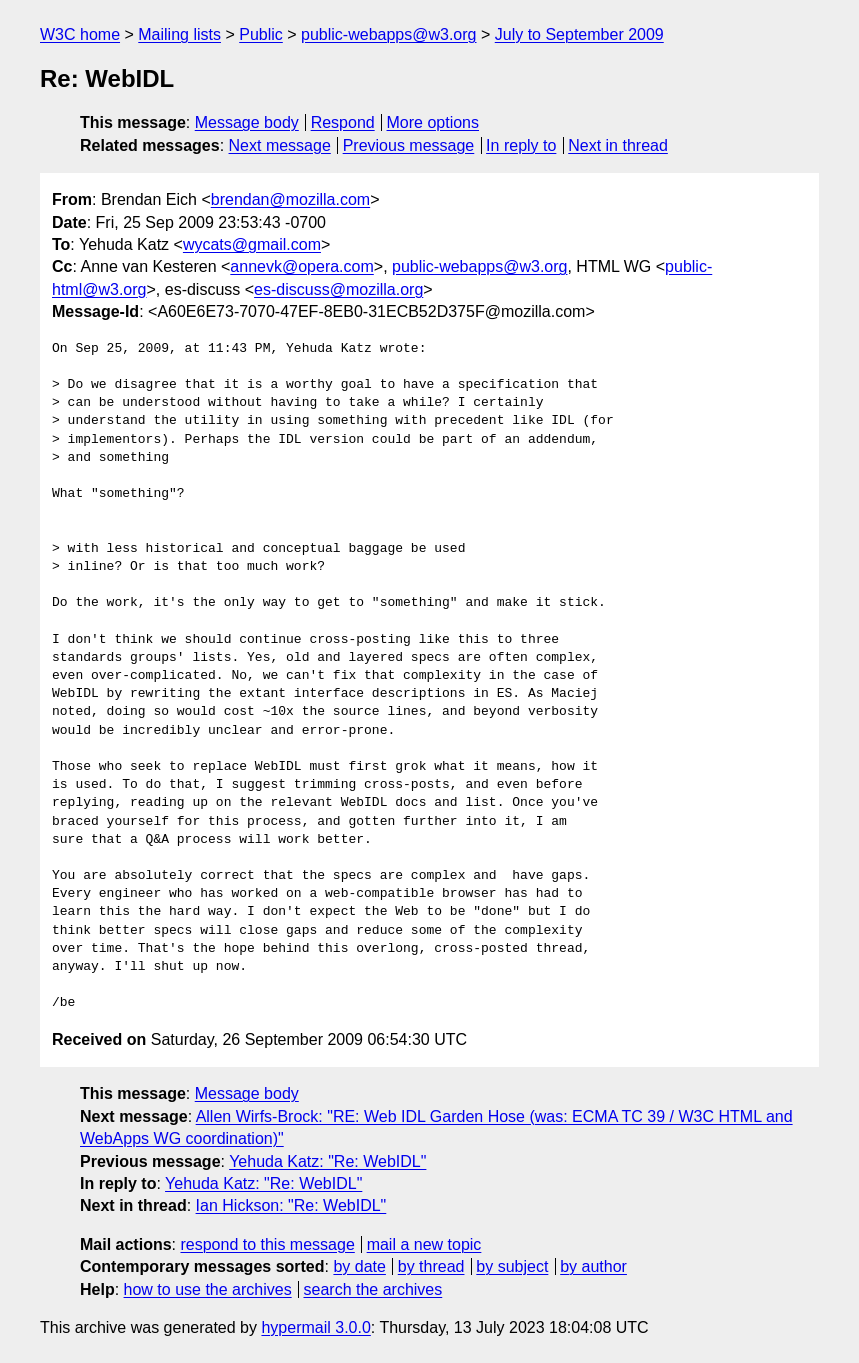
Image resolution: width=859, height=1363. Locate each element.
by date (359, 1266)
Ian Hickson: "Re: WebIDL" (291, 1205)
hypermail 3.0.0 (315, 1327)
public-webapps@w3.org (388, 34)
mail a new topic (424, 1244)
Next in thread (618, 145)
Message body (247, 122)
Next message (280, 145)
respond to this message (267, 1244)
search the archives (373, 1289)
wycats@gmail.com (252, 244)
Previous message (409, 145)
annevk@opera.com (301, 266)
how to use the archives (208, 1289)
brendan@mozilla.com (290, 199)
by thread (431, 1266)
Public (261, 34)
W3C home (80, 34)
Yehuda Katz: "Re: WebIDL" (327, 1161)
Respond (343, 122)
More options (433, 122)
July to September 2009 (579, 34)
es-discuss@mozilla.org (338, 289)
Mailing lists (179, 34)
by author (593, 1266)
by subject (512, 1266)
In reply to (521, 145)
